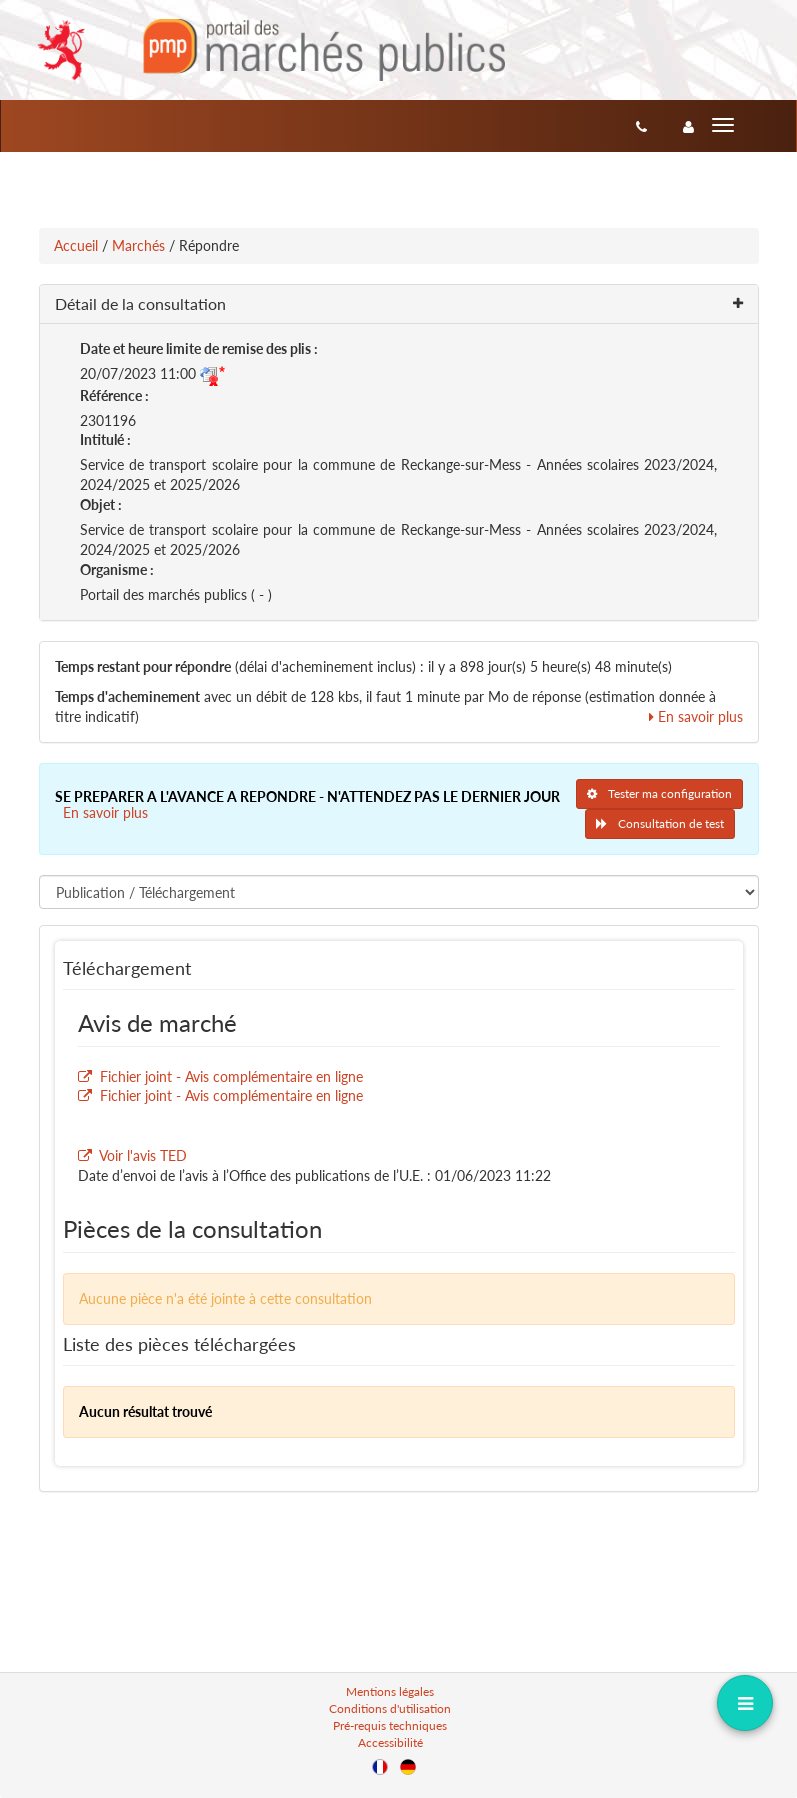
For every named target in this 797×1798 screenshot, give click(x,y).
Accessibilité (390, 1742)
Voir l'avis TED (143, 1155)
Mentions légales (390, 1691)
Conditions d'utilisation (390, 1708)
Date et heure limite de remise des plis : (199, 348)
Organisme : (117, 569)
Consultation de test (660, 823)
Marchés (138, 245)
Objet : (101, 504)
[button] (399, 304)
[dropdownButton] (744, 1702)
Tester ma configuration (659, 793)
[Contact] (641, 126)
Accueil (76, 245)
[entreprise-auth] (688, 126)
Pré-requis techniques (390, 1725)
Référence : (114, 395)
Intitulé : (105, 439)
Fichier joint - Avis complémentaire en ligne (231, 1076)
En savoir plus (696, 716)
